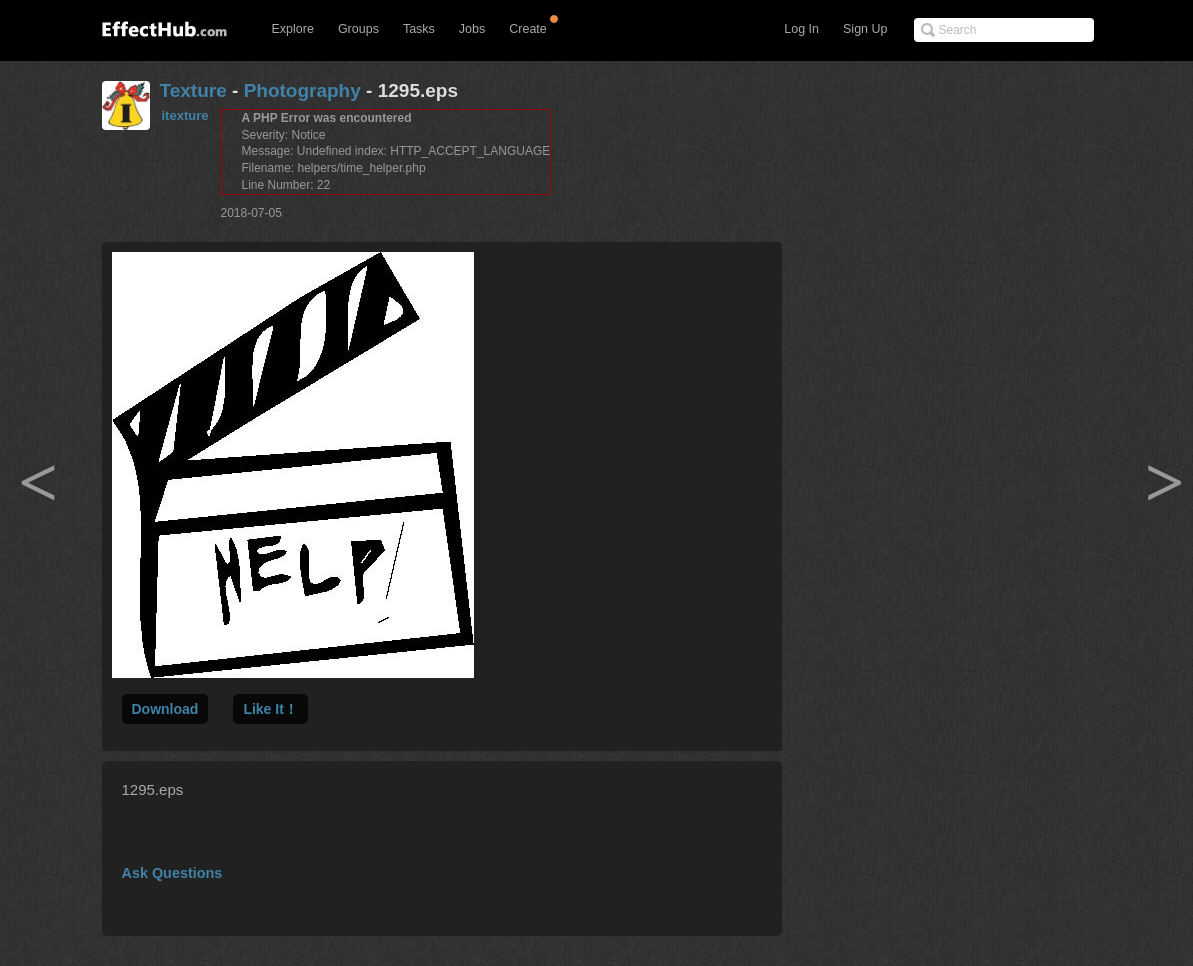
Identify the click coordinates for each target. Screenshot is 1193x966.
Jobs (472, 29)
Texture (193, 90)
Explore (293, 29)
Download (165, 709)
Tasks (419, 29)
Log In (801, 29)
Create (528, 29)
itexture (185, 115)
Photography (302, 90)
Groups (358, 29)
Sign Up (865, 29)
